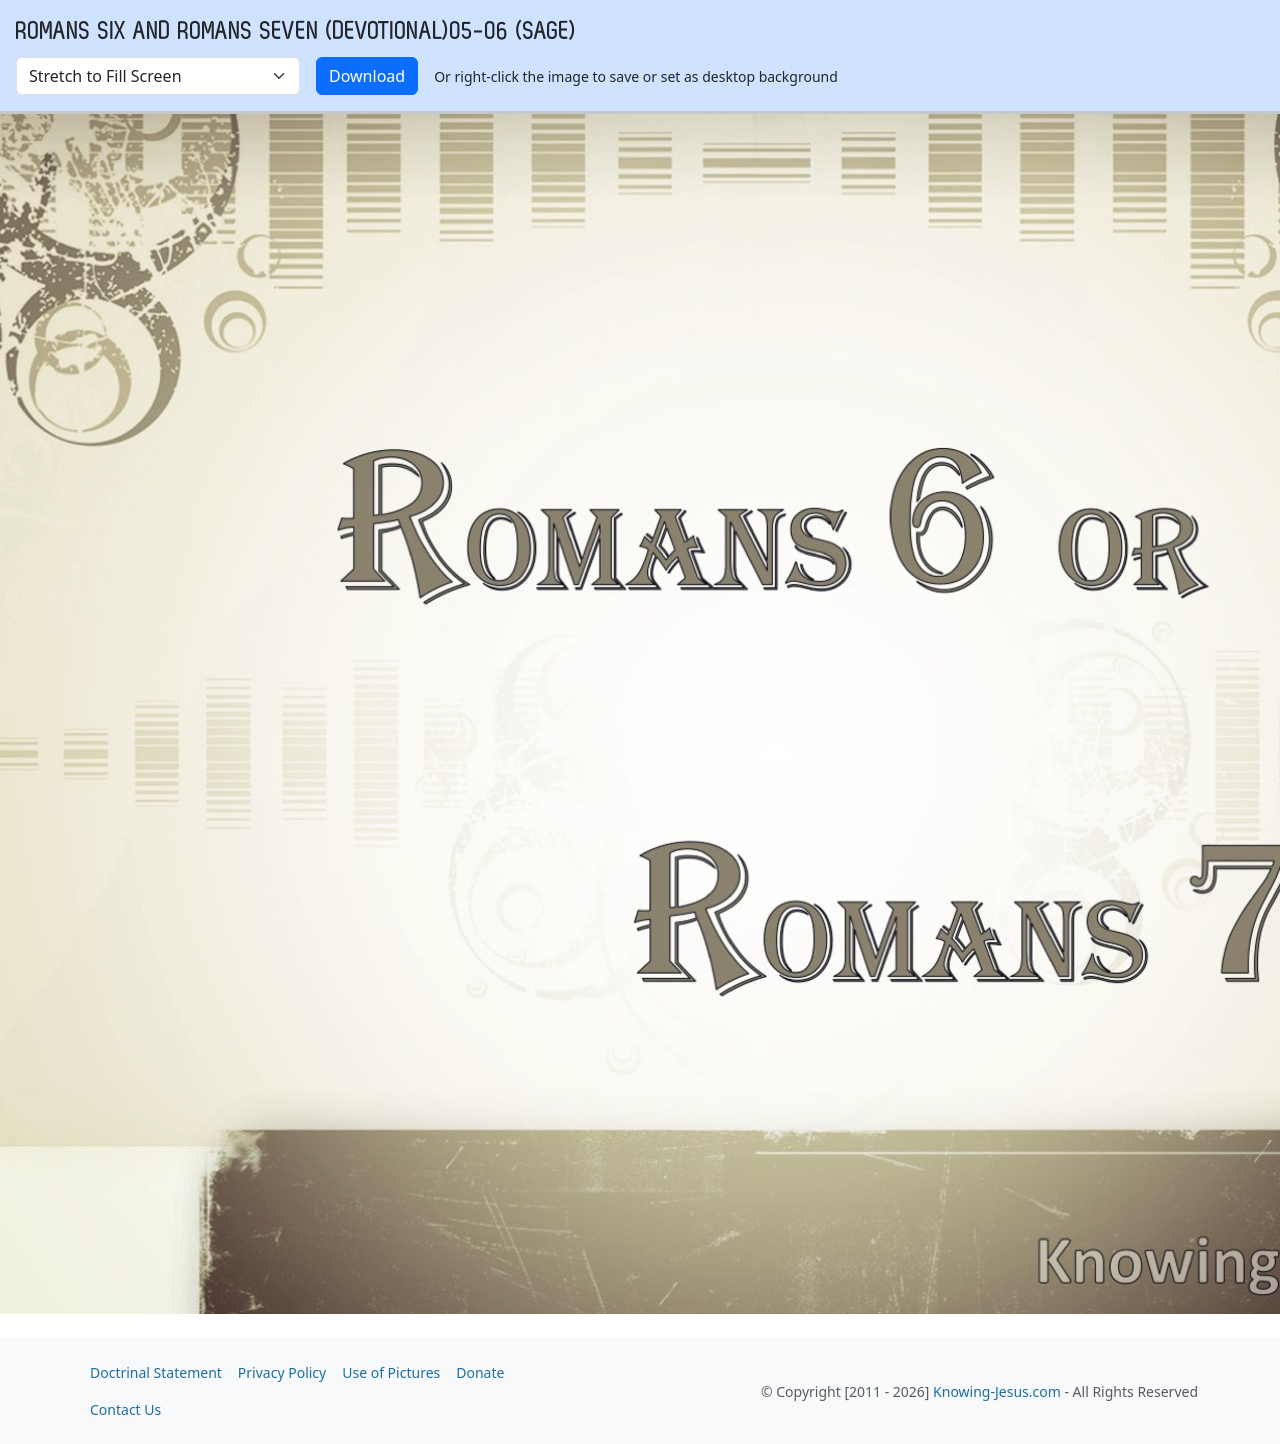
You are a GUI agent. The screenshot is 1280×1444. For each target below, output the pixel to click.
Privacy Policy (282, 1372)
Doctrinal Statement (156, 1372)
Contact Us (125, 1409)
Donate (480, 1372)
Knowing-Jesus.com (997, 1391)
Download (367, 76)
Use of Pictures (391, 1372)
